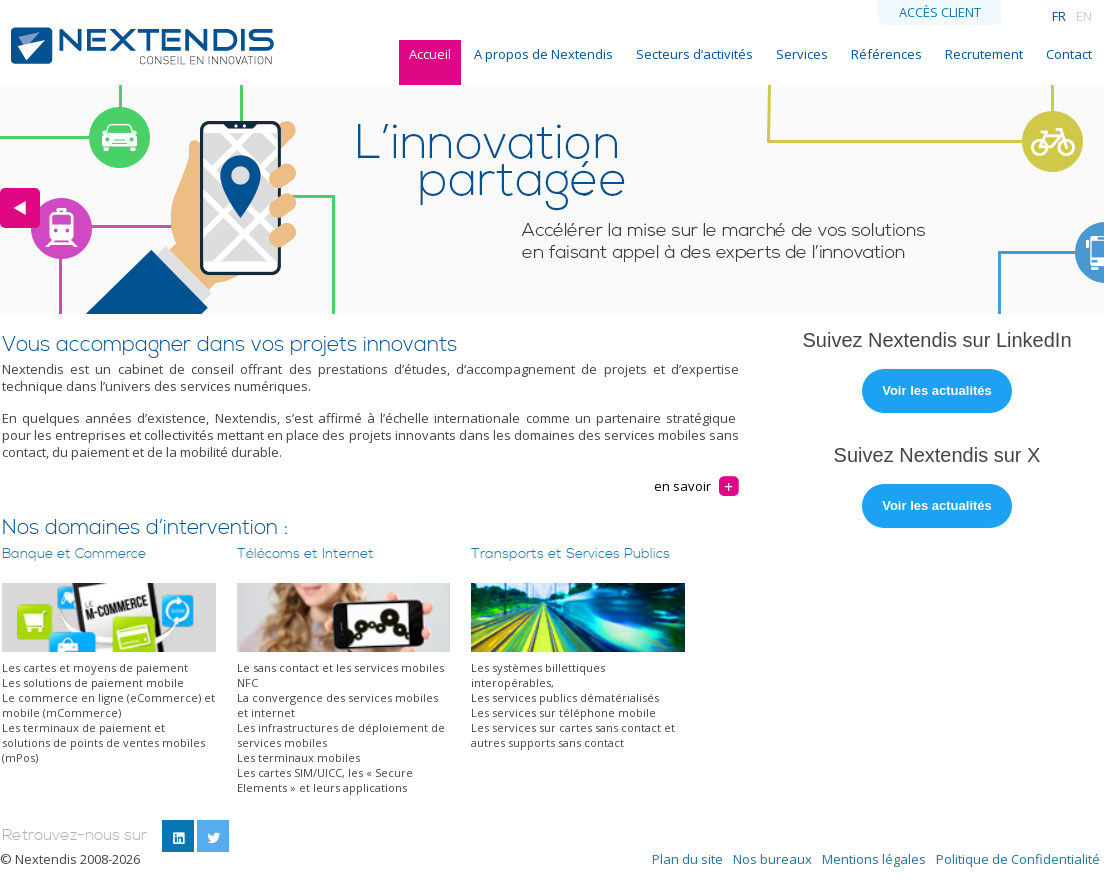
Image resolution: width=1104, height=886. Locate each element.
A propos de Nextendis (543, 54)
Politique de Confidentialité (1018, 859)
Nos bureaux (772, 859)
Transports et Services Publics (570, 554)
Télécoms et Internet (305, 554)
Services (802, 54)
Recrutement (984, 54)
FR (1059, 16)
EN (1084, 16)
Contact (1069, 54)
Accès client (940, 12)
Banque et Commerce (74, 554)
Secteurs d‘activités (694, 54)
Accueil (430, 54)
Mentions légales (874, 859)
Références (886, 54)
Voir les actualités (937, 390)
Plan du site (687, 859)
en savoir (682, 486)
